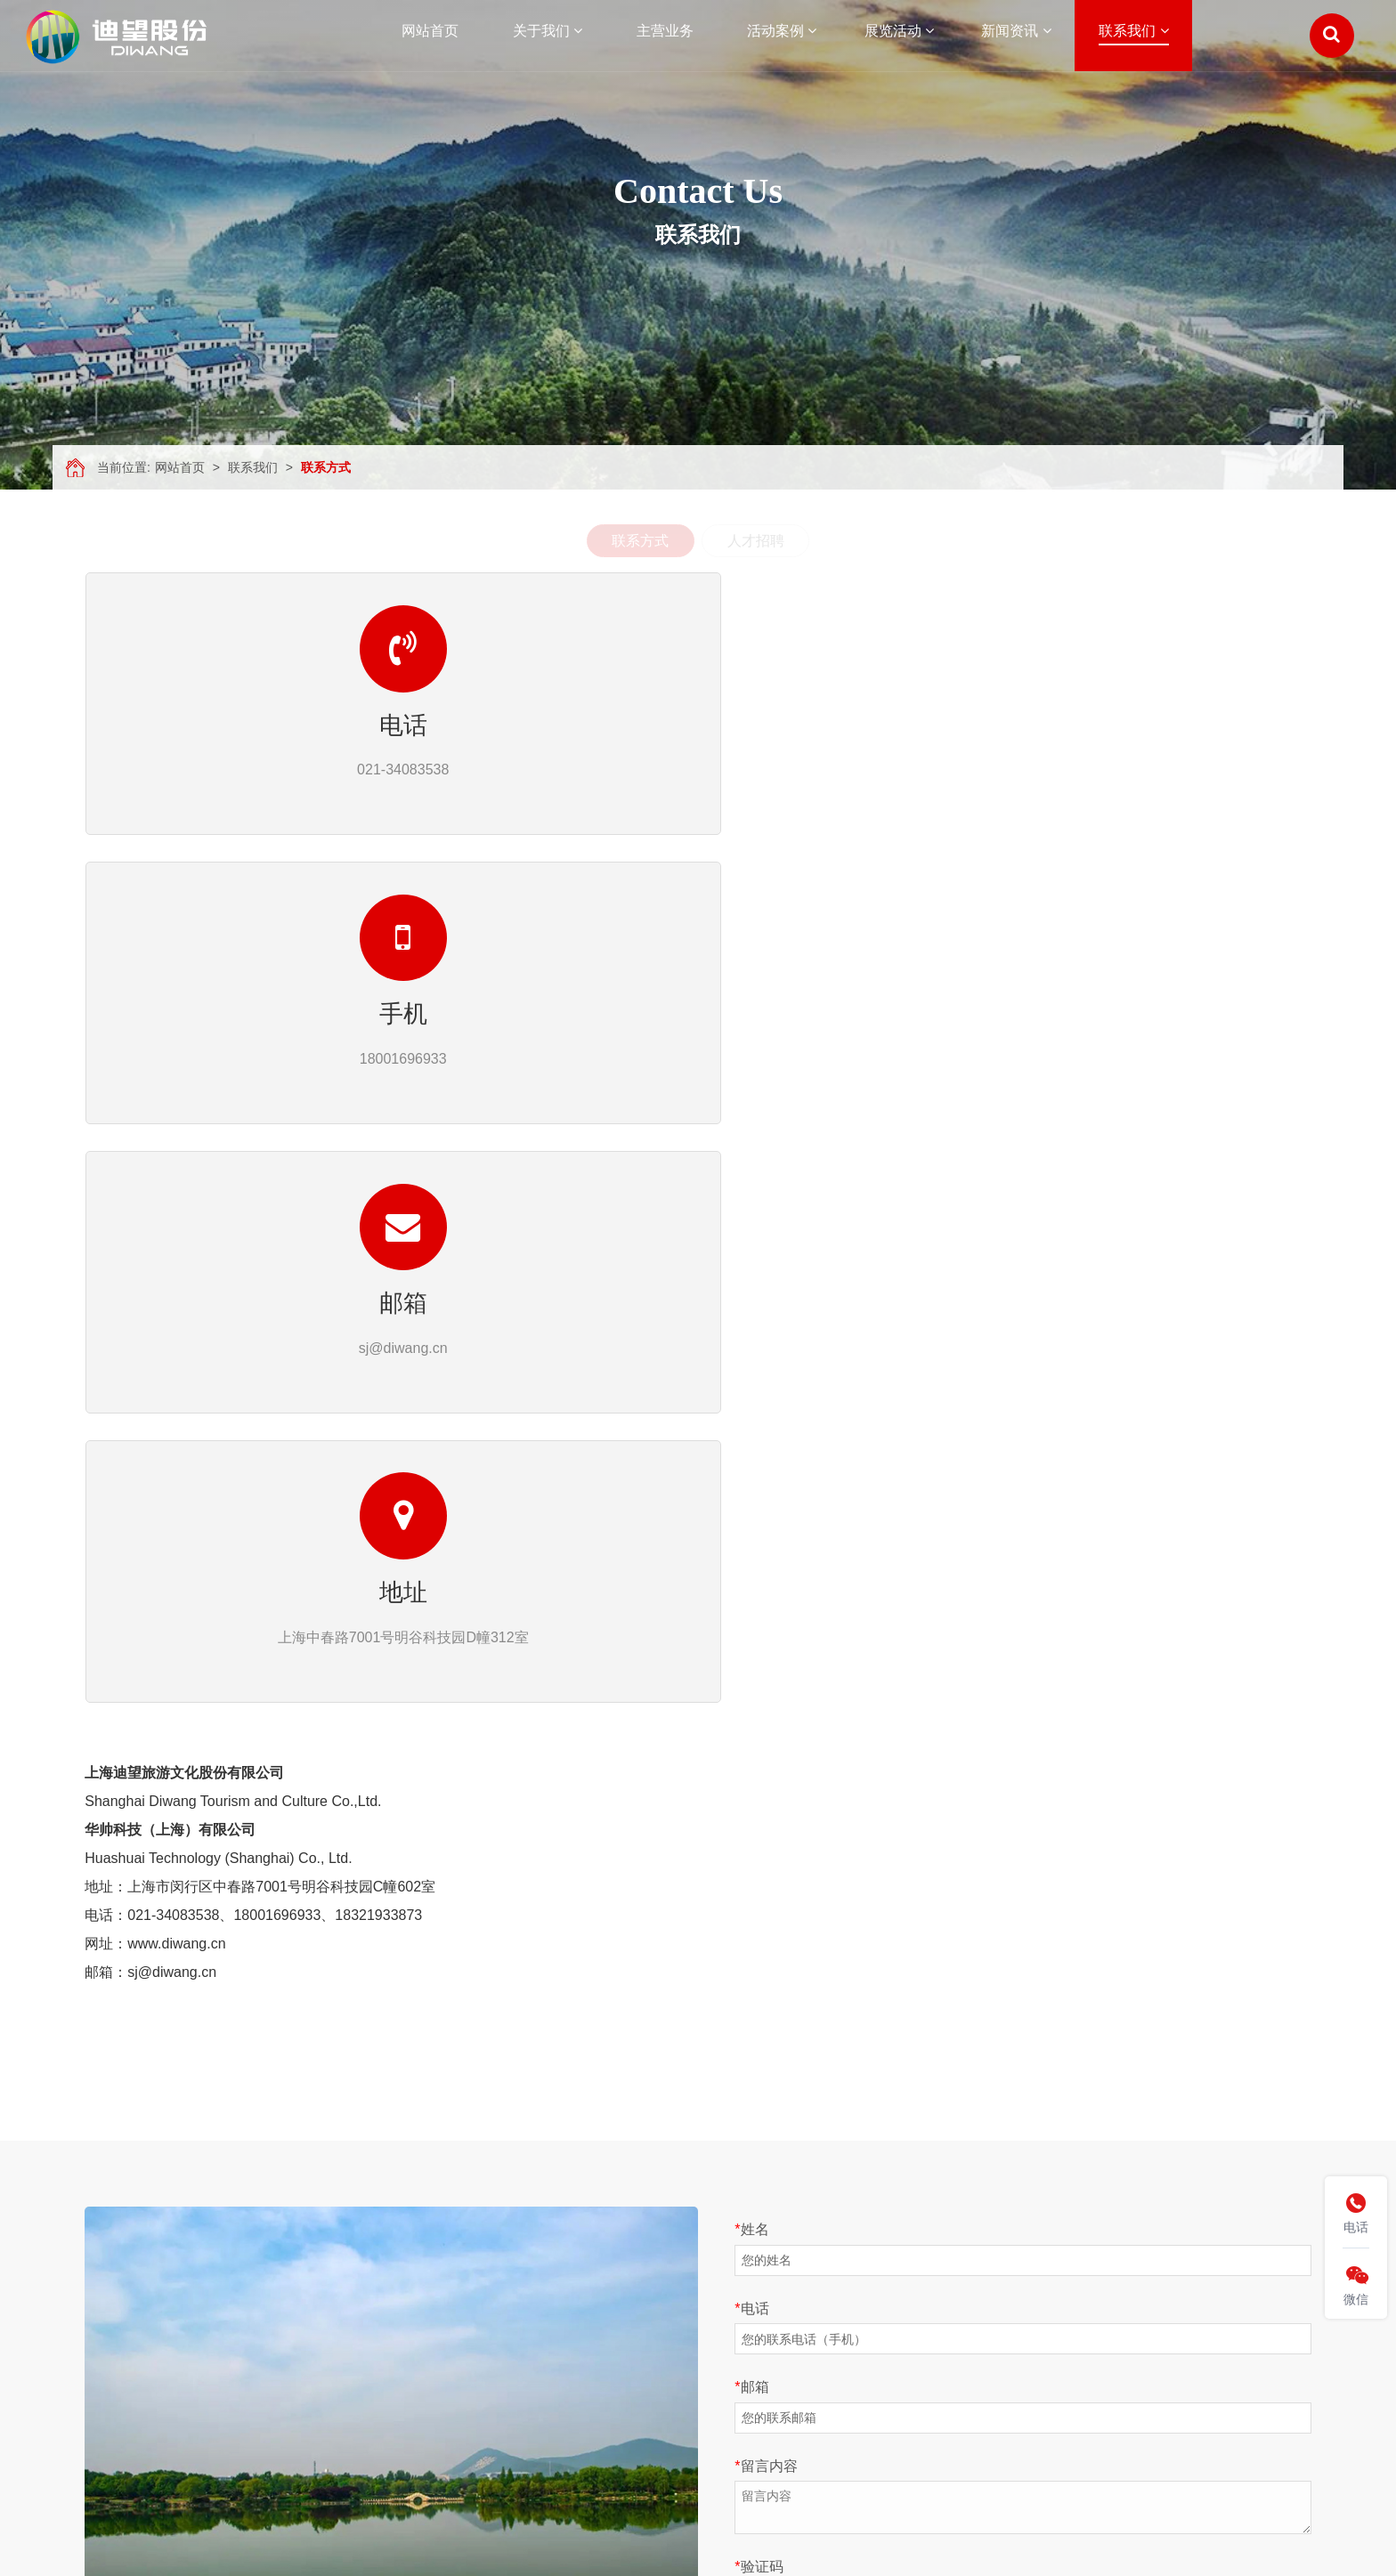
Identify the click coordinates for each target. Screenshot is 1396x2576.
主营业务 (113, 2310)
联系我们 (253, 467)
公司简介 (311, 2285)
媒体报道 (705, 2310)
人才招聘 (755, 540)
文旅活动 (508, 2285)
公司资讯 (705, 2285)
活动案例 (113, 2335)
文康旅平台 (317, 2310)
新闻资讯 (113, 2385)
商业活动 (508, 2310)
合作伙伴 (311, 2335)
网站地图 (113, 2434)
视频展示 (311, 2360)
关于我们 (113, 2285)
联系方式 (326, 467)
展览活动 (113, 2360)
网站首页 (180, 467)
